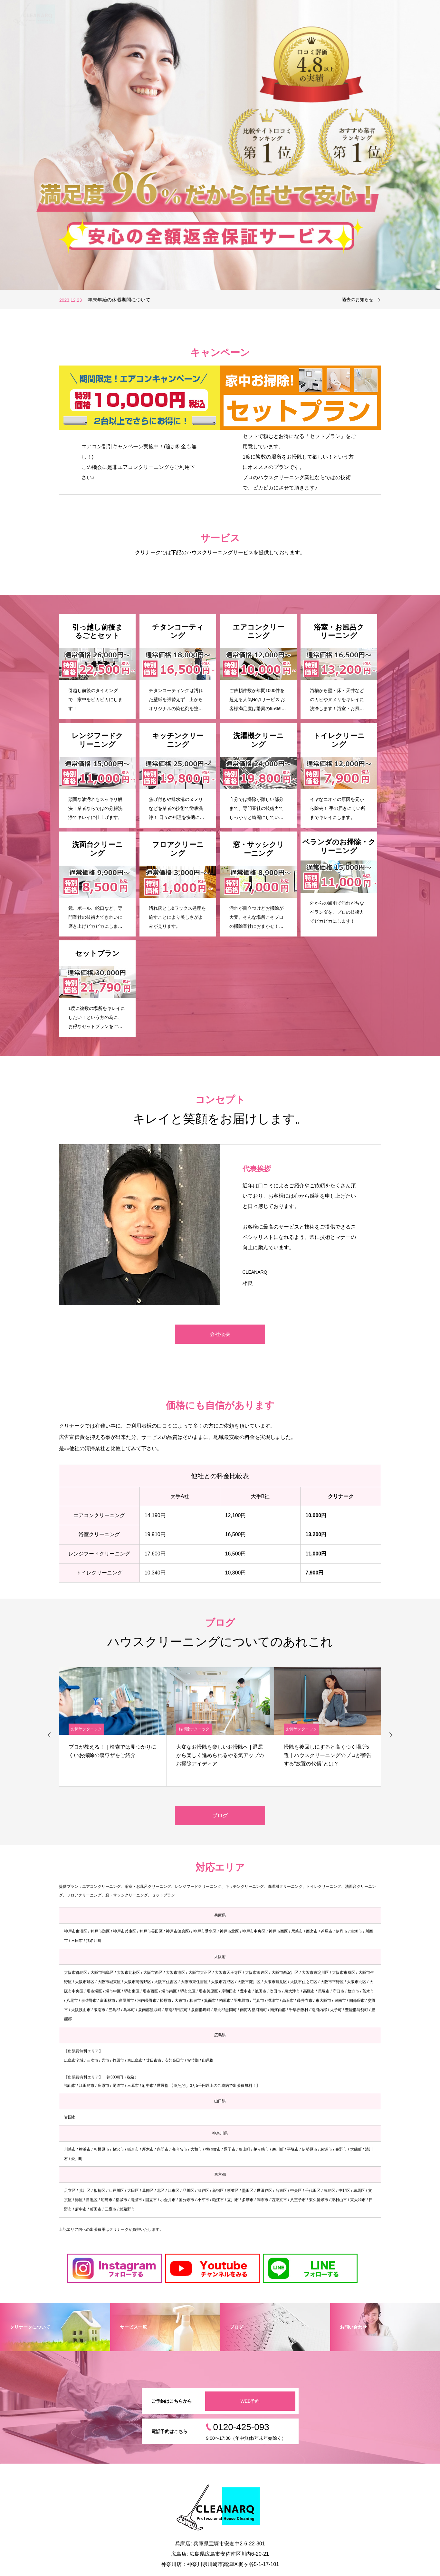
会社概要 (220, 1334)
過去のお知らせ (357, 299)
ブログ (220, 1815)
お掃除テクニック (86, 1729)
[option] (220, 145)
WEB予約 (250, 2401)
